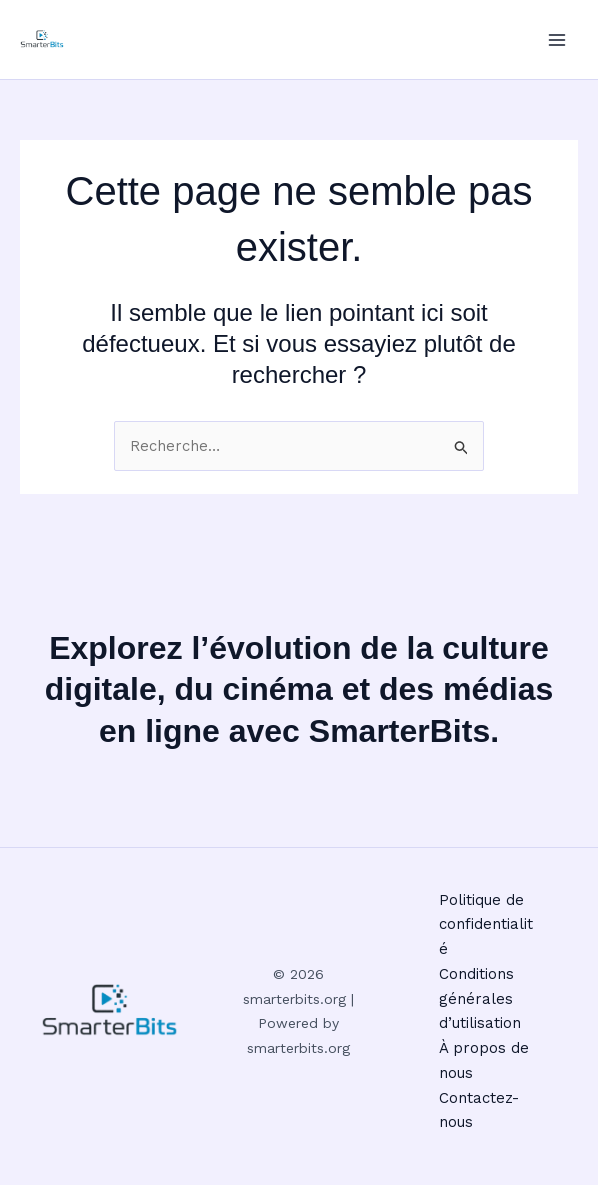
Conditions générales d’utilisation (480, 999)
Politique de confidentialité (486, 925)
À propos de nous (484, 1060)
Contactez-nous (479, 1110)
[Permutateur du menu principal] (557, 39)
